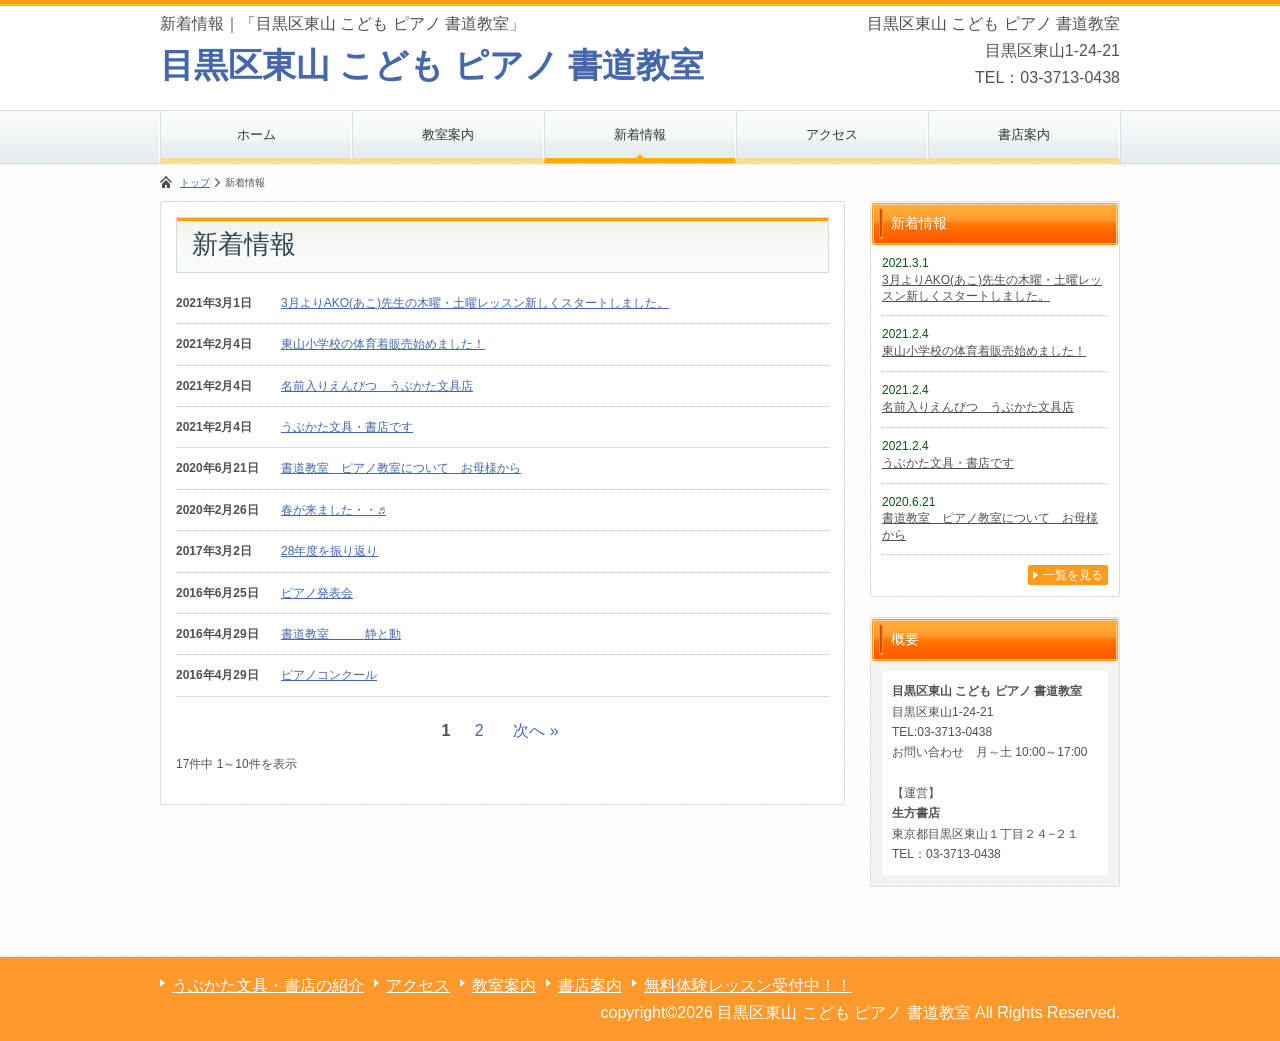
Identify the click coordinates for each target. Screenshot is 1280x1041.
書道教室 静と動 (341, 634)
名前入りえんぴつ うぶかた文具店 (377, 386)
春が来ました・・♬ (333, 510)
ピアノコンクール (329, 675)
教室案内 (448, 134)
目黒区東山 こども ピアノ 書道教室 (432, 65)
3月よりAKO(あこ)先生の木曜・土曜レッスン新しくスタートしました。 (475, 303)
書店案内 (1024, 134)
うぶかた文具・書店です (347, 427)
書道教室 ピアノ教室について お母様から (401, 468)
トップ (195, 182)
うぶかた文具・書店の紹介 (268, 985)
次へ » (535, 730)
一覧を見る (1073, 575)
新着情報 (640, 134)
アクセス (832, 134)
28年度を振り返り (329, 551)
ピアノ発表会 (317, 593)
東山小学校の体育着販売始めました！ (383, 344)
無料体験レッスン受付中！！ (748, 985)
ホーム (256, 134)
